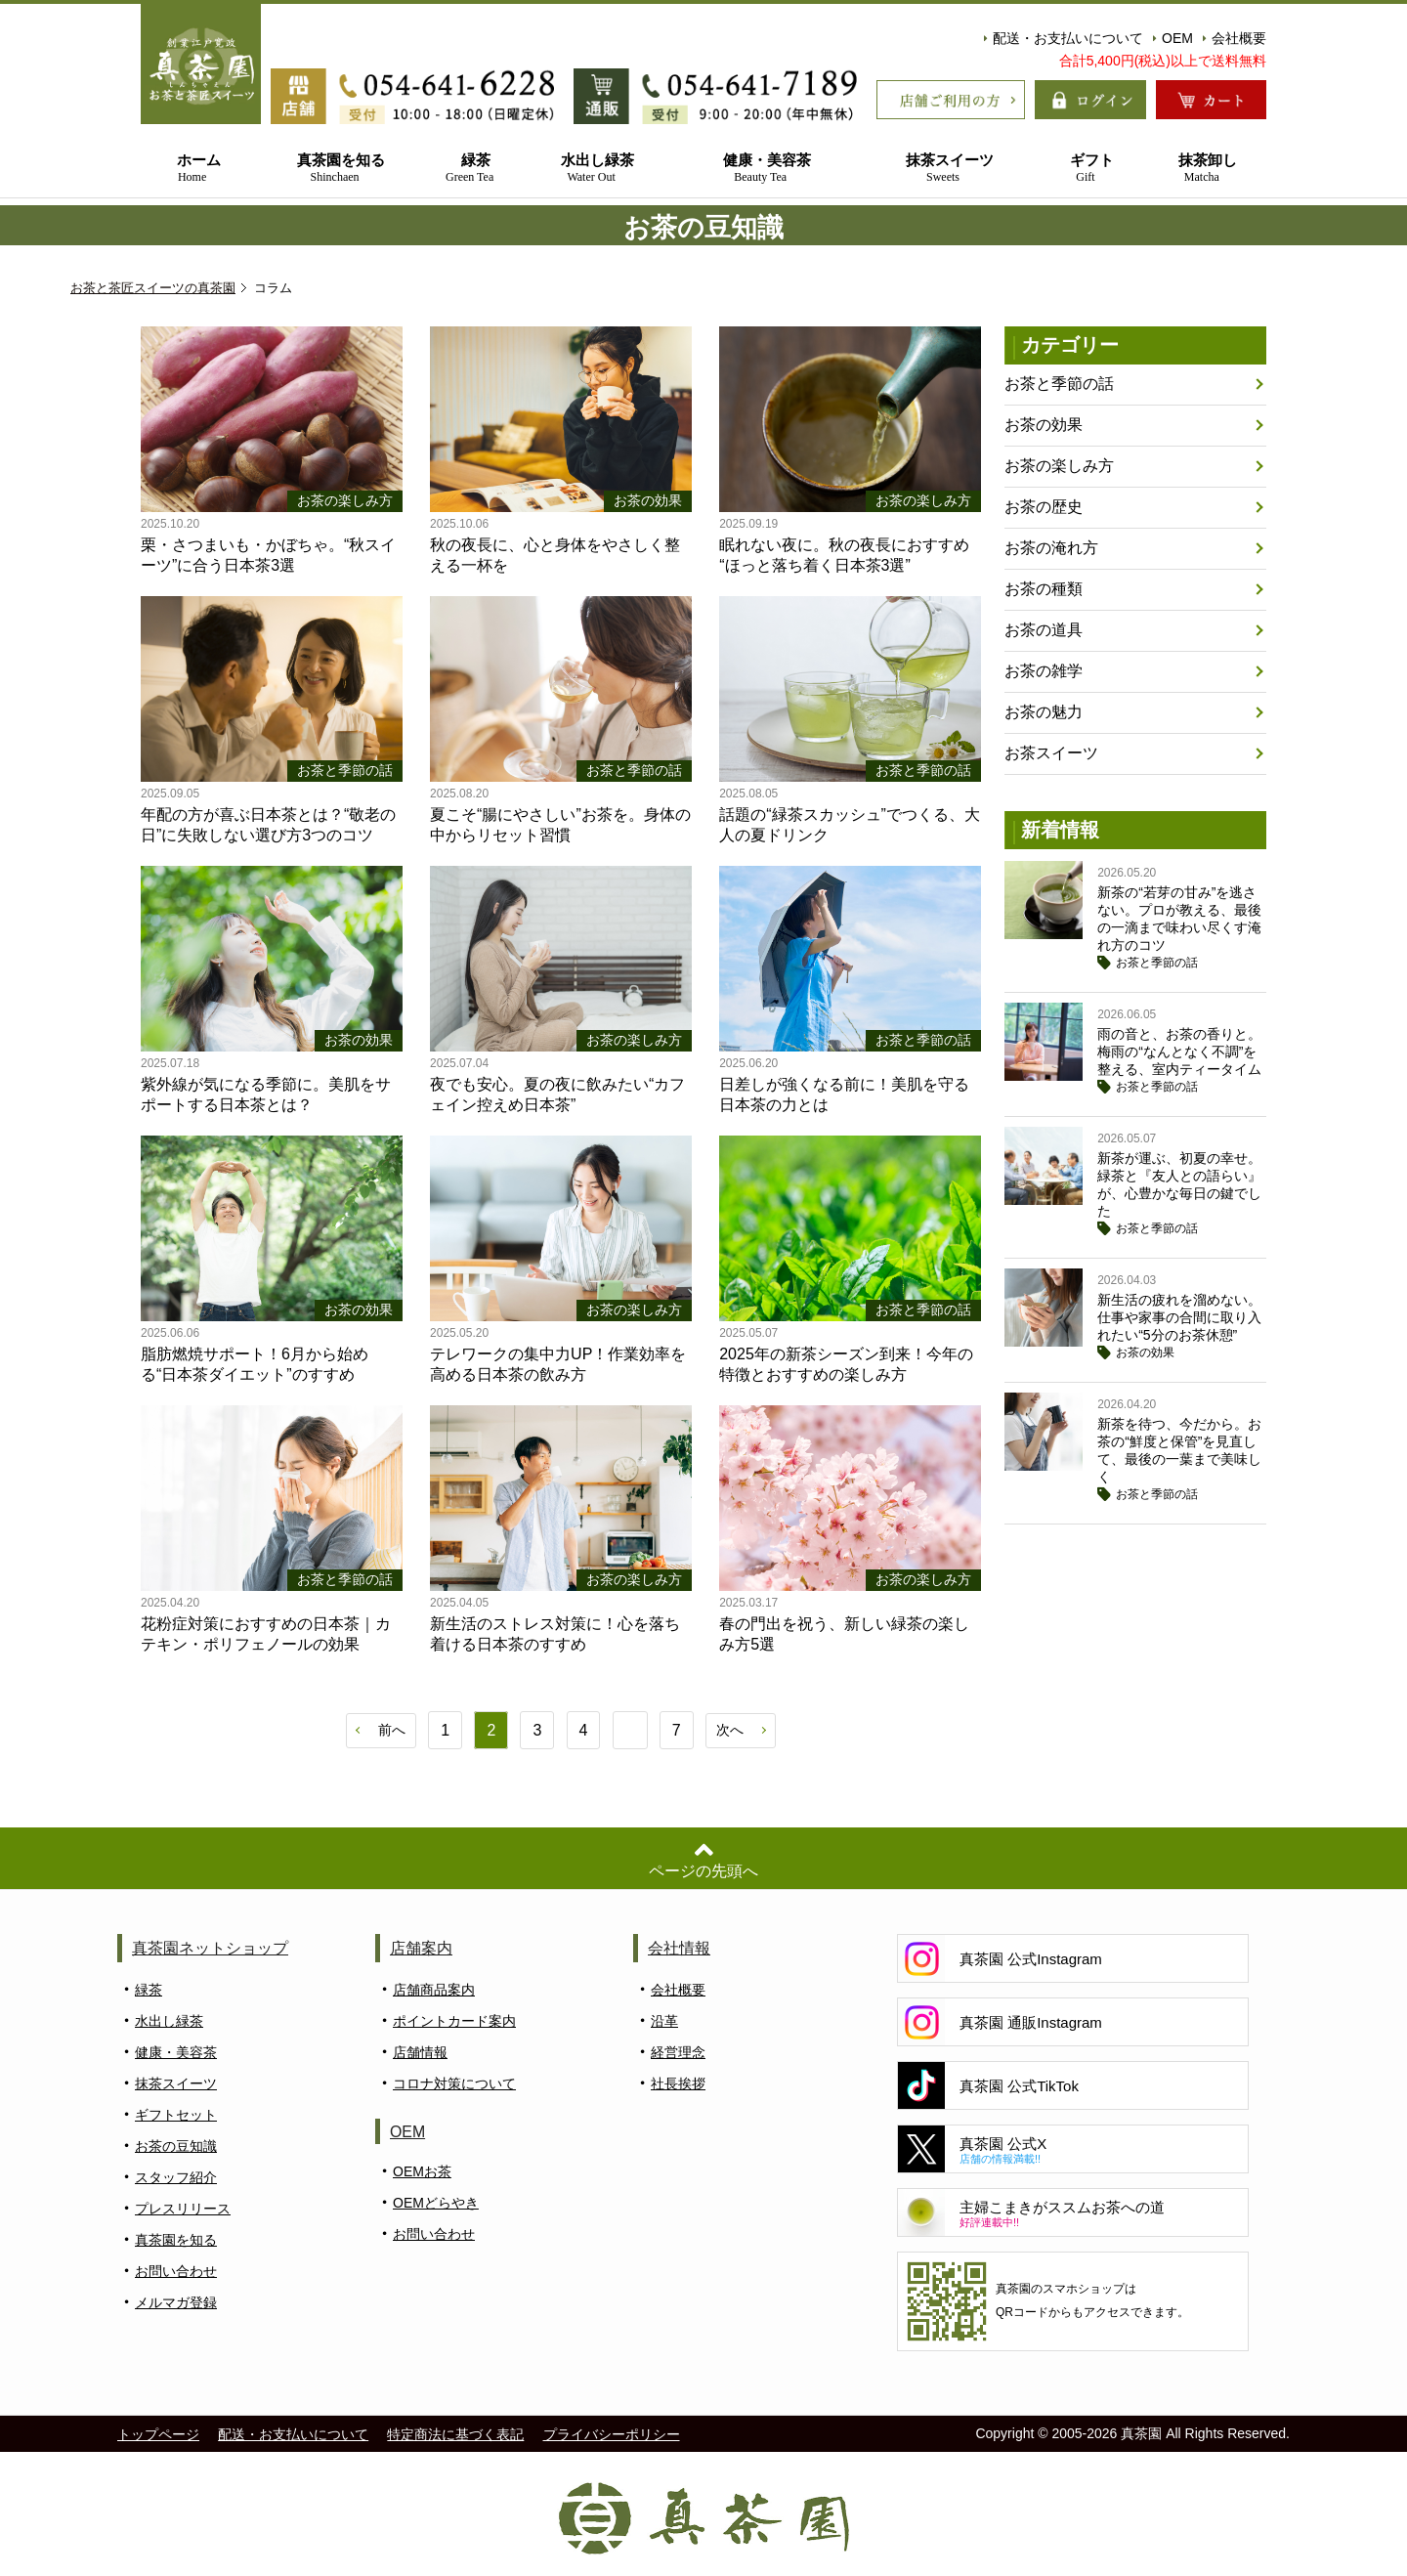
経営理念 (678, 2053)
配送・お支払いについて (1063, 38)
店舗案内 (421, 1949)
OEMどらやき (436, 2203)
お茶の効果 (1043, 424)
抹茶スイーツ (943, 168)
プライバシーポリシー (611, 2435)
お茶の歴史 (1043, 506)
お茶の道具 (1043, 630)
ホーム (192, 168)
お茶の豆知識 (176, 2147)
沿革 (664, 2022)
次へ (730, 1730)
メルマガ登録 (176, 2303)
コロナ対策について (454, 2084)
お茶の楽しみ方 (1059, 465)
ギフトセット (176, 2116)
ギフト (1085, 168)
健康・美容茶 (760, 168)
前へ (391, 1730)
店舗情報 (420, 2053)
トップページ (158, 2435)
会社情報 (679, 1949)
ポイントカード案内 (454, 2022)
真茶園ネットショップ (210, 1949)
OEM (1173, 38)
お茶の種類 (1043, 588)
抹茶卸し (1201, 168)
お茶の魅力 (1043, 712)
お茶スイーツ (1051, 753)
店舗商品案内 (434, 1990)
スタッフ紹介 (176, 2178)
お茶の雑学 (1043, 671)
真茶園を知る (334, 168)
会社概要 (1234, 38)
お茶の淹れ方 (1051, 547)
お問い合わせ (176, 2272)
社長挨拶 (678, 2084)
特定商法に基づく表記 (455, 2435)
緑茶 (469, 168)
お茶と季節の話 (1059, 383)
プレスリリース (183, 2209)
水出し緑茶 (591, 168)
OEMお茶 (422, 2172)
